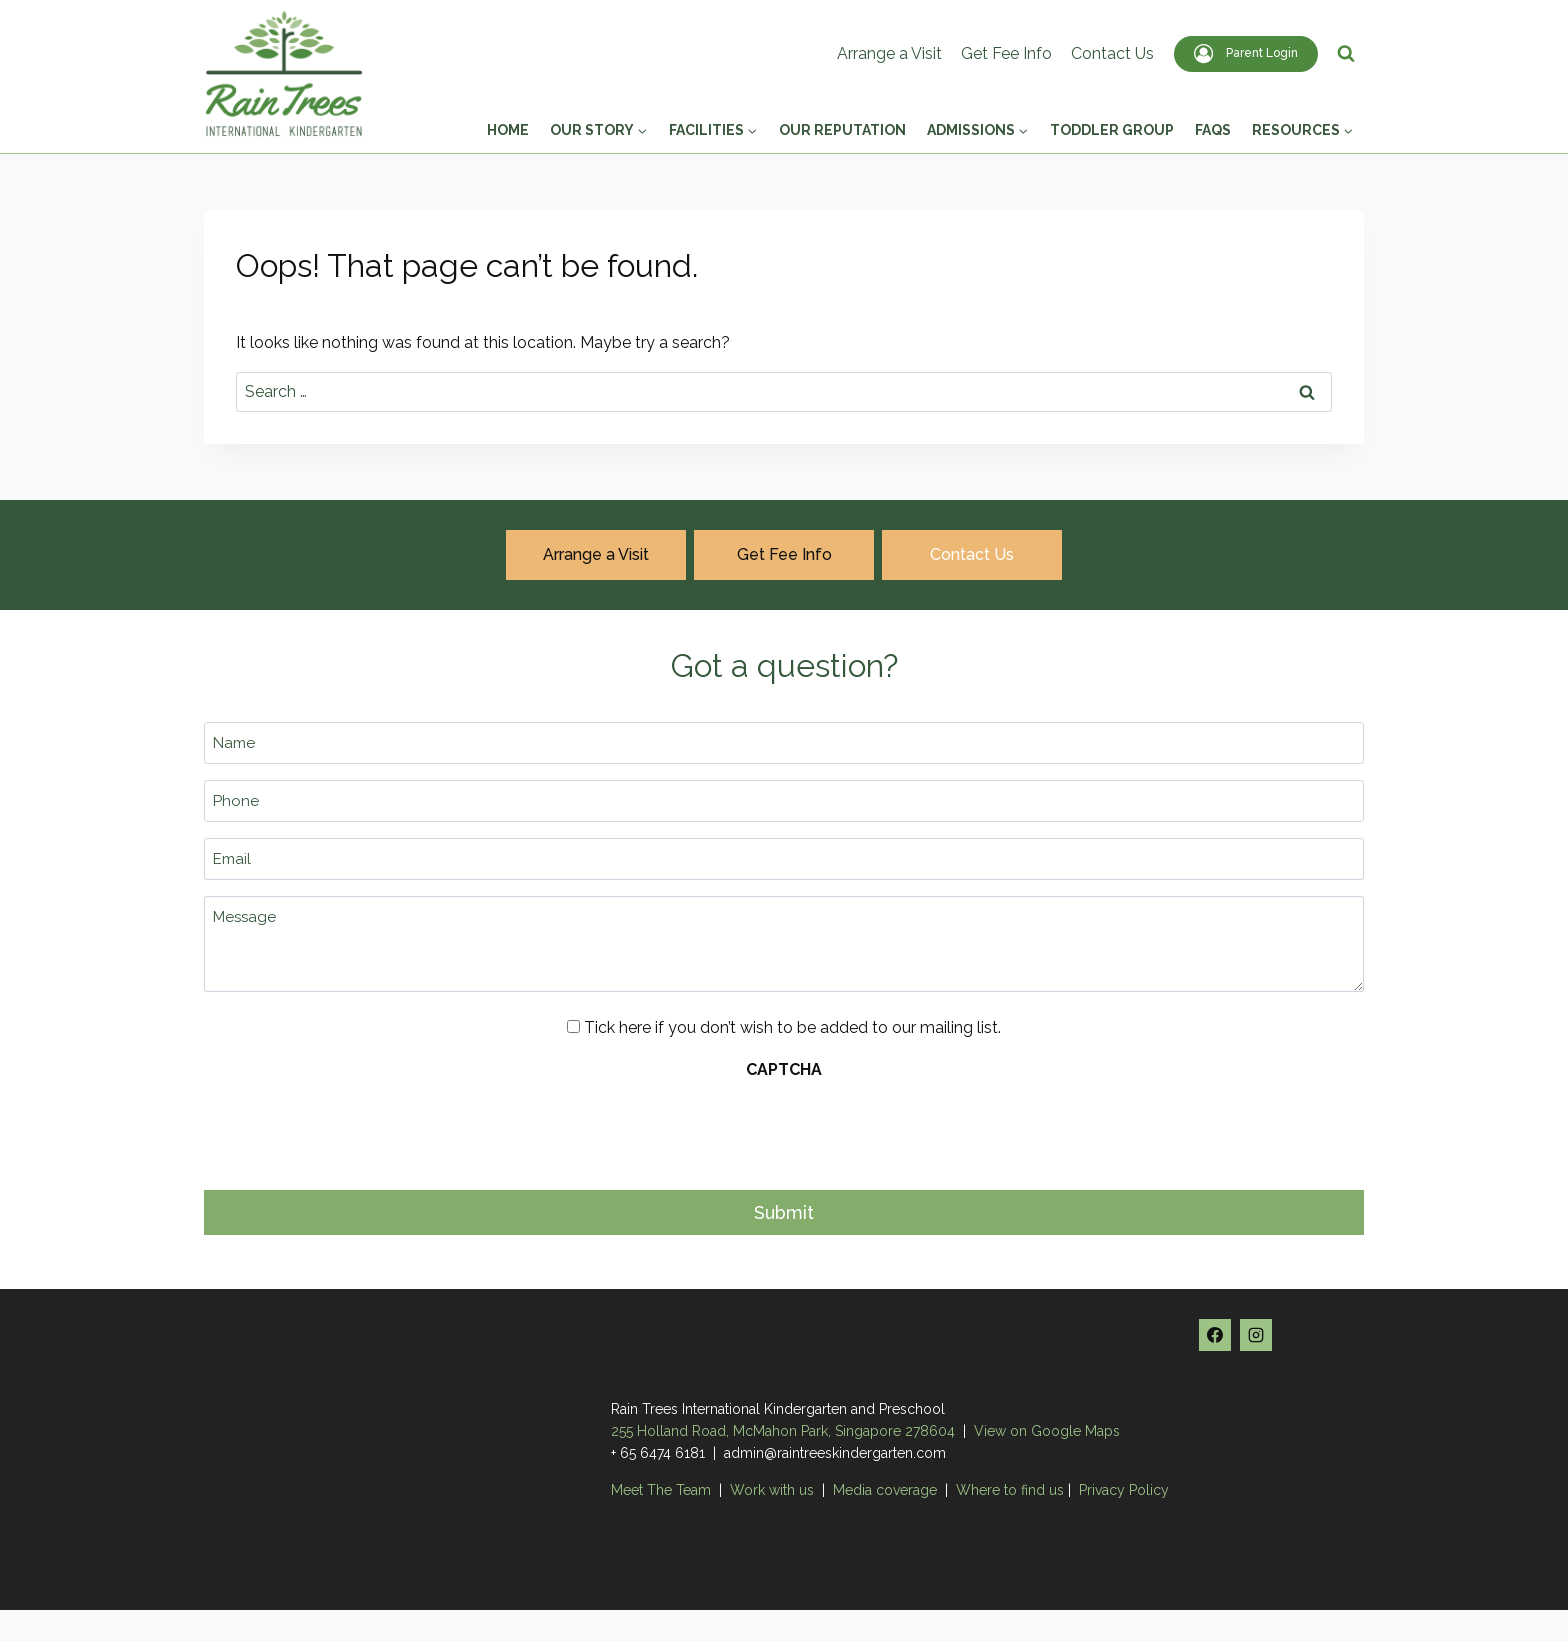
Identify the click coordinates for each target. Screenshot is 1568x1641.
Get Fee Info (1006, 53)
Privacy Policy (1124, 1489)
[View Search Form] (1346, 54)
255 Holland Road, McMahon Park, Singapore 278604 (783, 1430)
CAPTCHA (784, 1069)
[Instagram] (1256, 1334)
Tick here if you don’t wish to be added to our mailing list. (792, 1027)
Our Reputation (842, 130)
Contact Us (1112, 53)
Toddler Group (1112, 130)
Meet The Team (663, 1489)
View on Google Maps (1047, 1430)
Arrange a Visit (889, 53)
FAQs (1213, 130)
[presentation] (356, 1129)
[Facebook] (1215, 1334)
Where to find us (1010, 1489)
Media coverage (885, 1489)
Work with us (772, 1489)
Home (508, 130)
